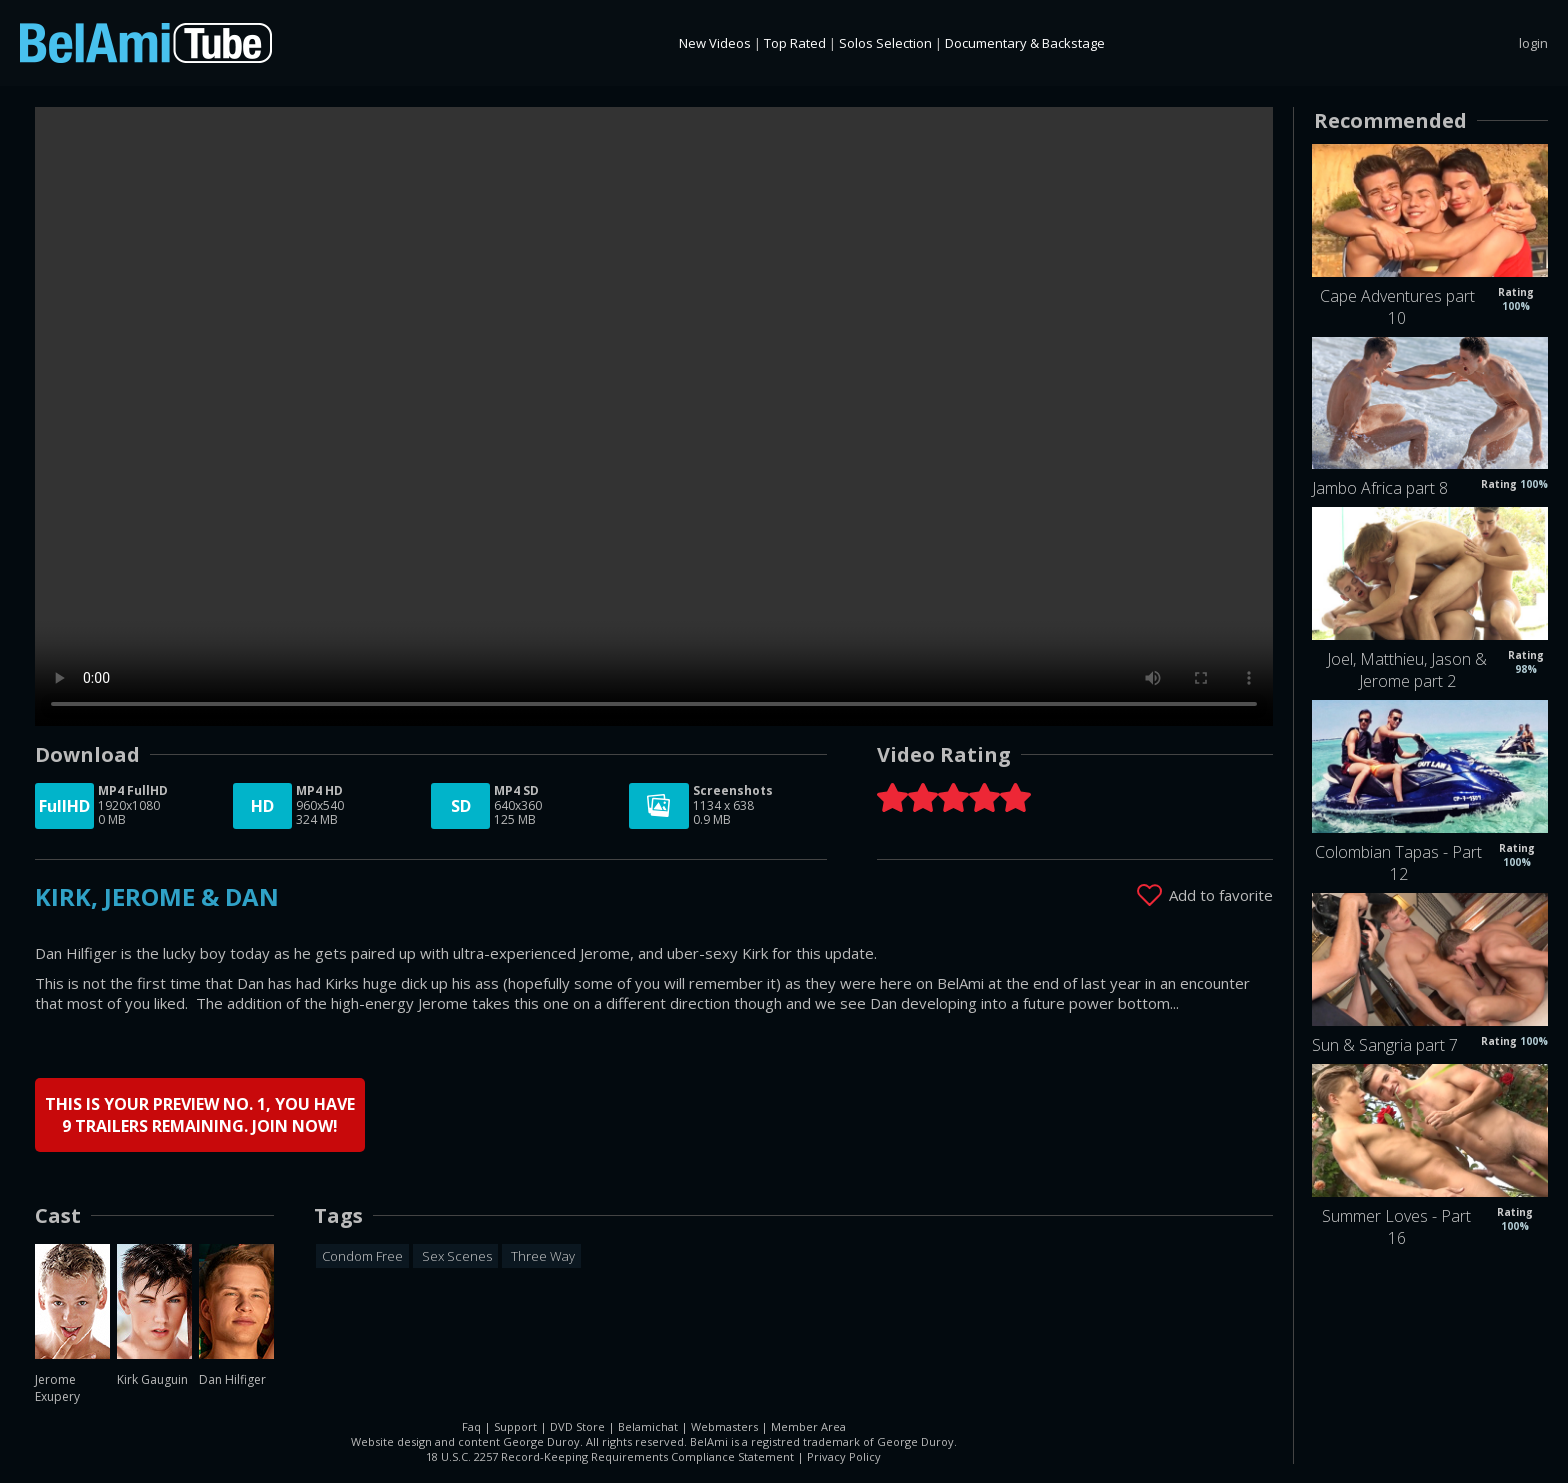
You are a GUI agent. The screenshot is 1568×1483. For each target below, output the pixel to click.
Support (515, 1425)
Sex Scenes (455, 1255)
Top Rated (795, 43)
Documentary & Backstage (1025, 43)
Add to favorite (1221, 894)
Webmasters (724, 1425)
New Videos (715, 43)
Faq (471, 1425)
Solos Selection (885, 43)
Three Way (541, 1255)
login (1533, 43)
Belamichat (648, 1425)
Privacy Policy (844, 1455)
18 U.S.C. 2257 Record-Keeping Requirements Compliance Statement (610, 1455)
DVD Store (577, 1425)
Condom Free (362, 1255)
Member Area (808, 1425)
